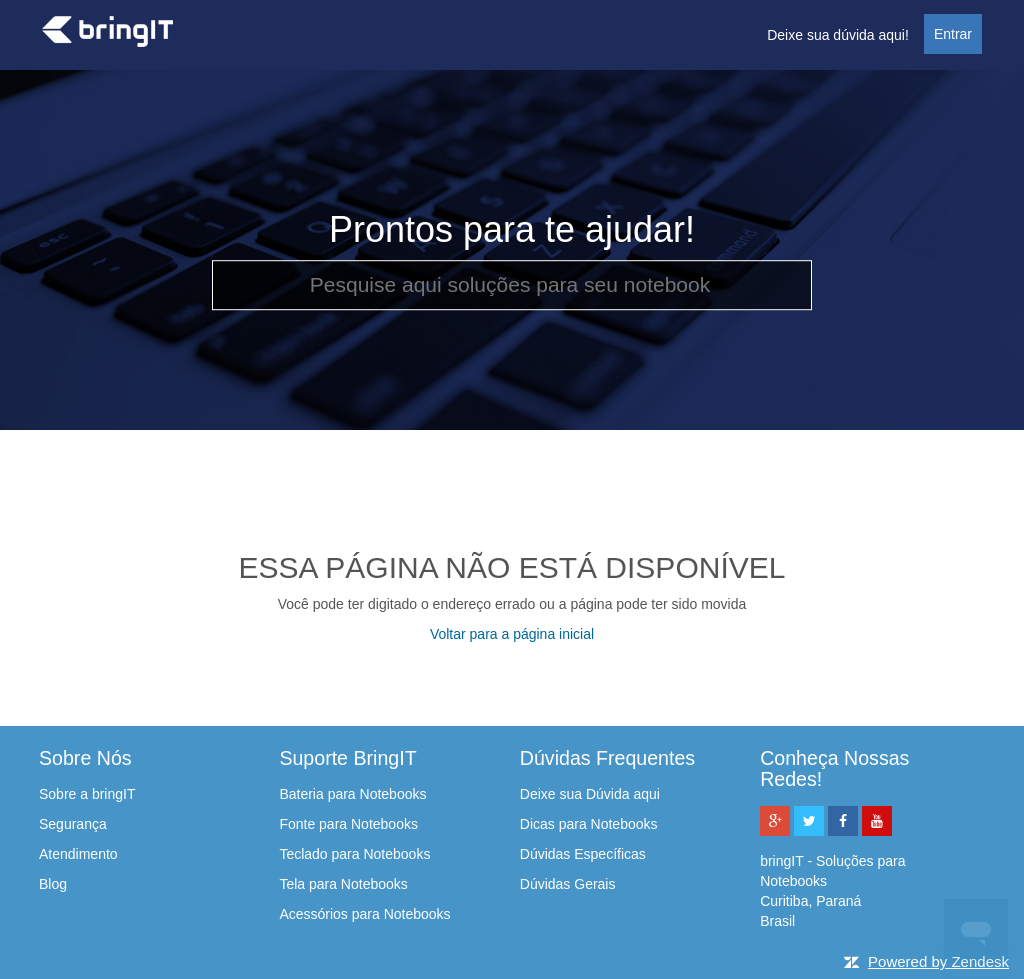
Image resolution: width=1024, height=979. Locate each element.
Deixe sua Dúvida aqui (590, 794)
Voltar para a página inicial (512, 634)
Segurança (73, 824)
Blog (53, 884)
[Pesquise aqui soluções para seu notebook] (512, 285)
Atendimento (78, 854)
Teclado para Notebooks (354, 854)
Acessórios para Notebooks (364, 914)
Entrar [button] (953, 34)
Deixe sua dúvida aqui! (838, 35)
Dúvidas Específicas (583, 854)
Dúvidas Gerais (568, 884)
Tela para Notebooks (343, 884)
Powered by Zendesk (938, 961)
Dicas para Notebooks (589, 824)
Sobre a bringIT (87, 794)
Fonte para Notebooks (348, 824)
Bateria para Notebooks (352, 794)
